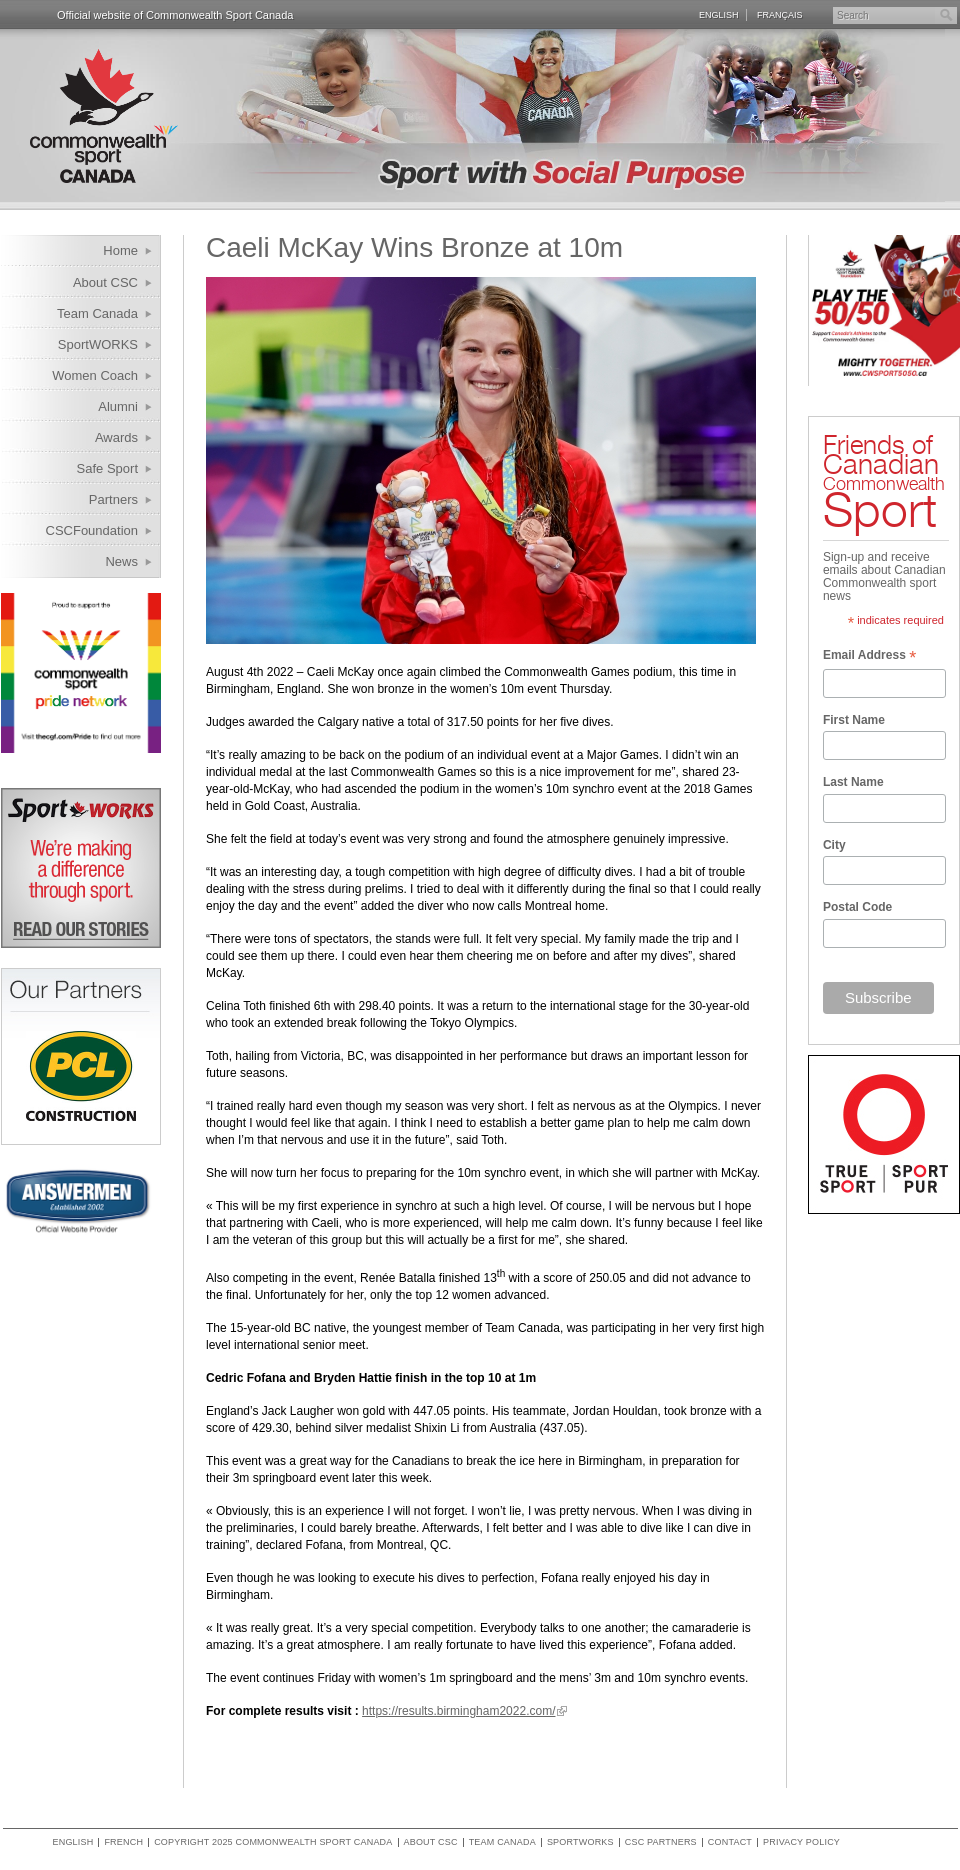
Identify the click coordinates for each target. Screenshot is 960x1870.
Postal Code (857, 907)
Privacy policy (801, 1842)
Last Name (853, 782)
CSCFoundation (92, 530)
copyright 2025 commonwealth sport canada (273, 1842)
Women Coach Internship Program (82, 378)
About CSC (105, 282)
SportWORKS (98, 344)
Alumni (118, 406)
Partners (113, 499)
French (123, 1842)
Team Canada (97, 313)
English (719, 15)
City (834, 845)
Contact (730, 1842)
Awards (116, 437)
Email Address (869, 657)
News (121, 561)
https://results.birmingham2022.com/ (458, 1711)
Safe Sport (107, 468)
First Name (854, 720)
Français (780, 15)
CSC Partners (661, 1842)
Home (120, 250)
